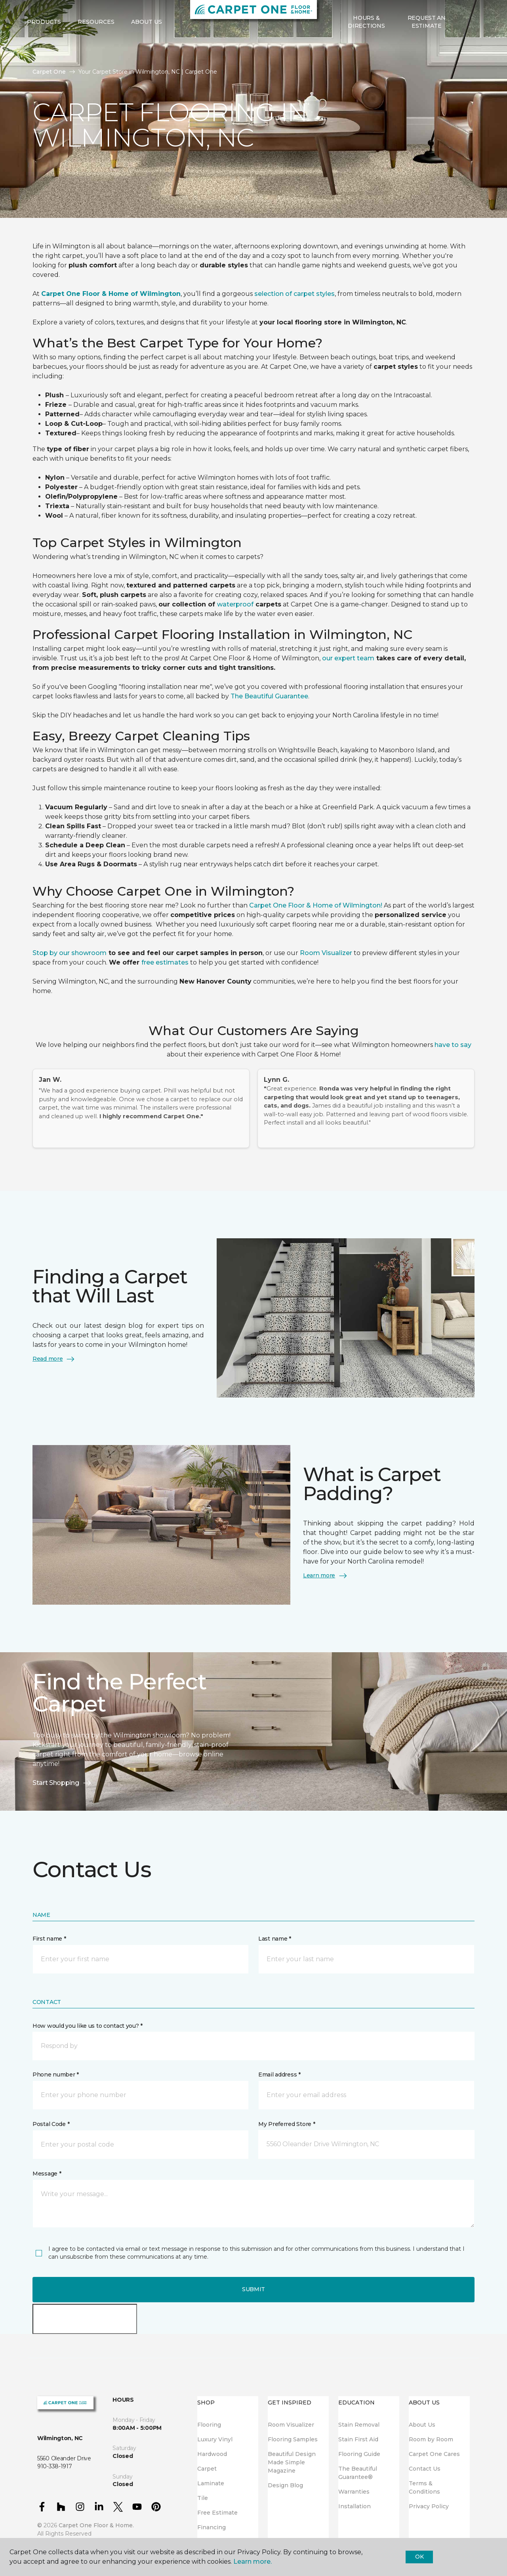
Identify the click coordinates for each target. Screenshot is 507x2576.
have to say (453, 1045)
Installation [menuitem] (354, 2506)
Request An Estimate (427, 47)
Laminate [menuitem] (210, 2483)
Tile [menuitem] (202, 2498)
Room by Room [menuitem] (431, 2439)
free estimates (165, 962)
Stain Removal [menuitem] (358, 2424)
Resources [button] (96, 47)
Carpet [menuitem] (207, 2468)
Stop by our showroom (69, 953)
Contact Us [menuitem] (424, 2468)
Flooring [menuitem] (209, 2424)
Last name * (274, 1938)
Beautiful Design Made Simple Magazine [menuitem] (292, 2462)
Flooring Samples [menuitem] (293, 2439)
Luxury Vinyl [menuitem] (215, 2439)
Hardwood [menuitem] (212, 2454)
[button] (463, 48)
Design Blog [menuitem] (285, 2485)
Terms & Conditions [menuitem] (424, 2487)
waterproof (235, 604)
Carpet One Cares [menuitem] (434, 2454)
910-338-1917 (146, 14)
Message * (46, 2173)
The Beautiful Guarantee (269, 696)
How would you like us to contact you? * (87, 2026)
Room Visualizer (326, 953)
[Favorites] (472, 48)
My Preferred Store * (286, 2124)
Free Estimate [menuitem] (217, 2512)
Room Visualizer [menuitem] (291, 2424)
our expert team (348, 658)
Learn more (325, 1576)
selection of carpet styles (294, 293)
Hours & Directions (366, 47)
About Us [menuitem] (422, 2424)
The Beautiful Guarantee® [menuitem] (357, 2473)
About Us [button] (146, 47)
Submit (253, 2289)
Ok (419, 2556)
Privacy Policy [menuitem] (429, 2506)
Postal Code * (50, 2124)
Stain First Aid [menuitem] (358, 2439)
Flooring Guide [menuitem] (359, 2454)
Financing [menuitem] (211, 2527)
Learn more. (252, 2561)
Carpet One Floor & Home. (96, 2525)
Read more (53, 1359)
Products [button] (44, 47)
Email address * (279, 2074)
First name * (49, 1938)
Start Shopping (62, 1783)
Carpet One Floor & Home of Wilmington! (315, 905)
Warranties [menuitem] (354, 2491)
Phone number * (55, 2074)
